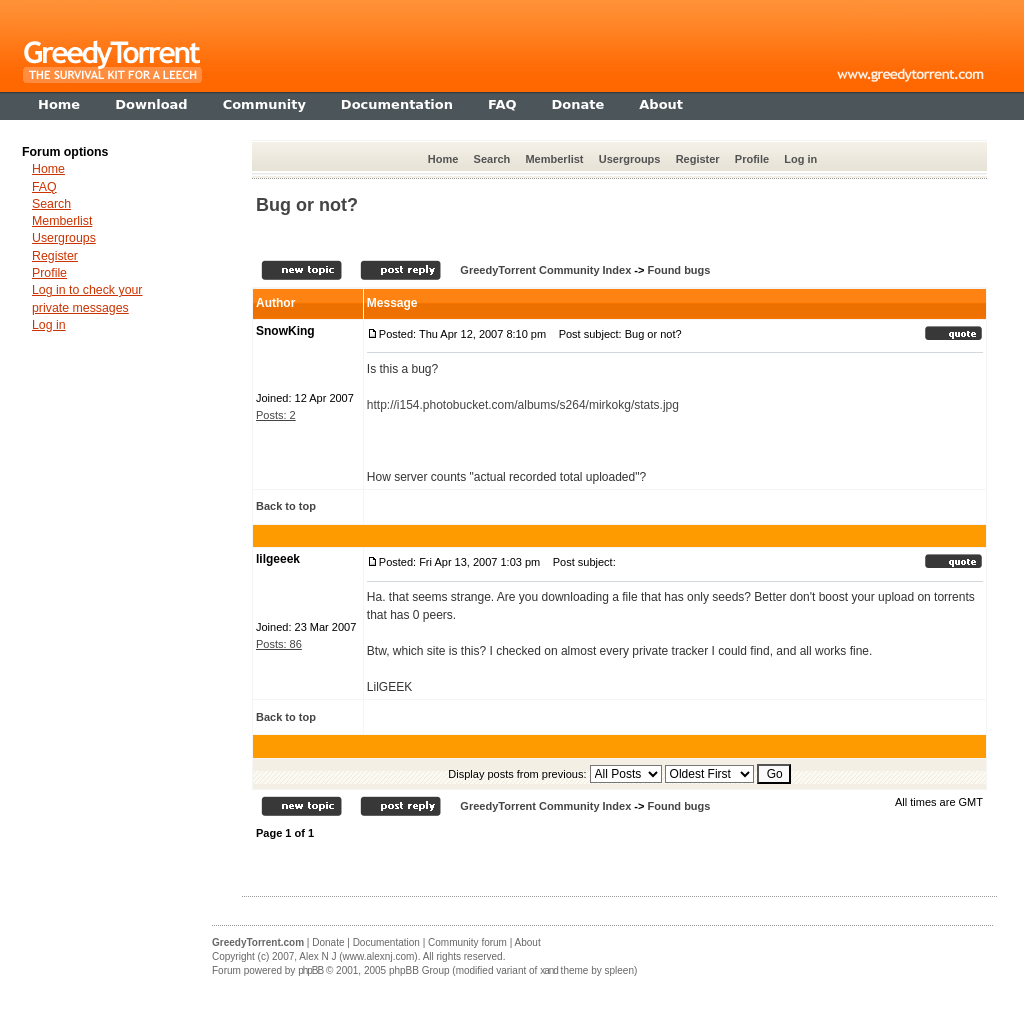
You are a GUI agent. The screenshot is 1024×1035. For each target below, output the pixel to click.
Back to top (286, 506)
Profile (752, 159)
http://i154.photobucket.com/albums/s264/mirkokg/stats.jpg (523, 405)
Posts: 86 (279, 644)
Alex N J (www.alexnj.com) (358, 956)
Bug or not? (307, 205)
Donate (328, 942)
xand (549, 970)
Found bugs (678, 270)
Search (492, 159)
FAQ (44, 187)
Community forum (467, 942)
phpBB (310, 970)
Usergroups (630, 159)
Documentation (386, 942)
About (528, 942)
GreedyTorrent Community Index (545, 270)
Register (698, 159)
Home (443, 159)
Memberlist (554, 159)
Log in (800, 159)
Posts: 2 (276, 415)
